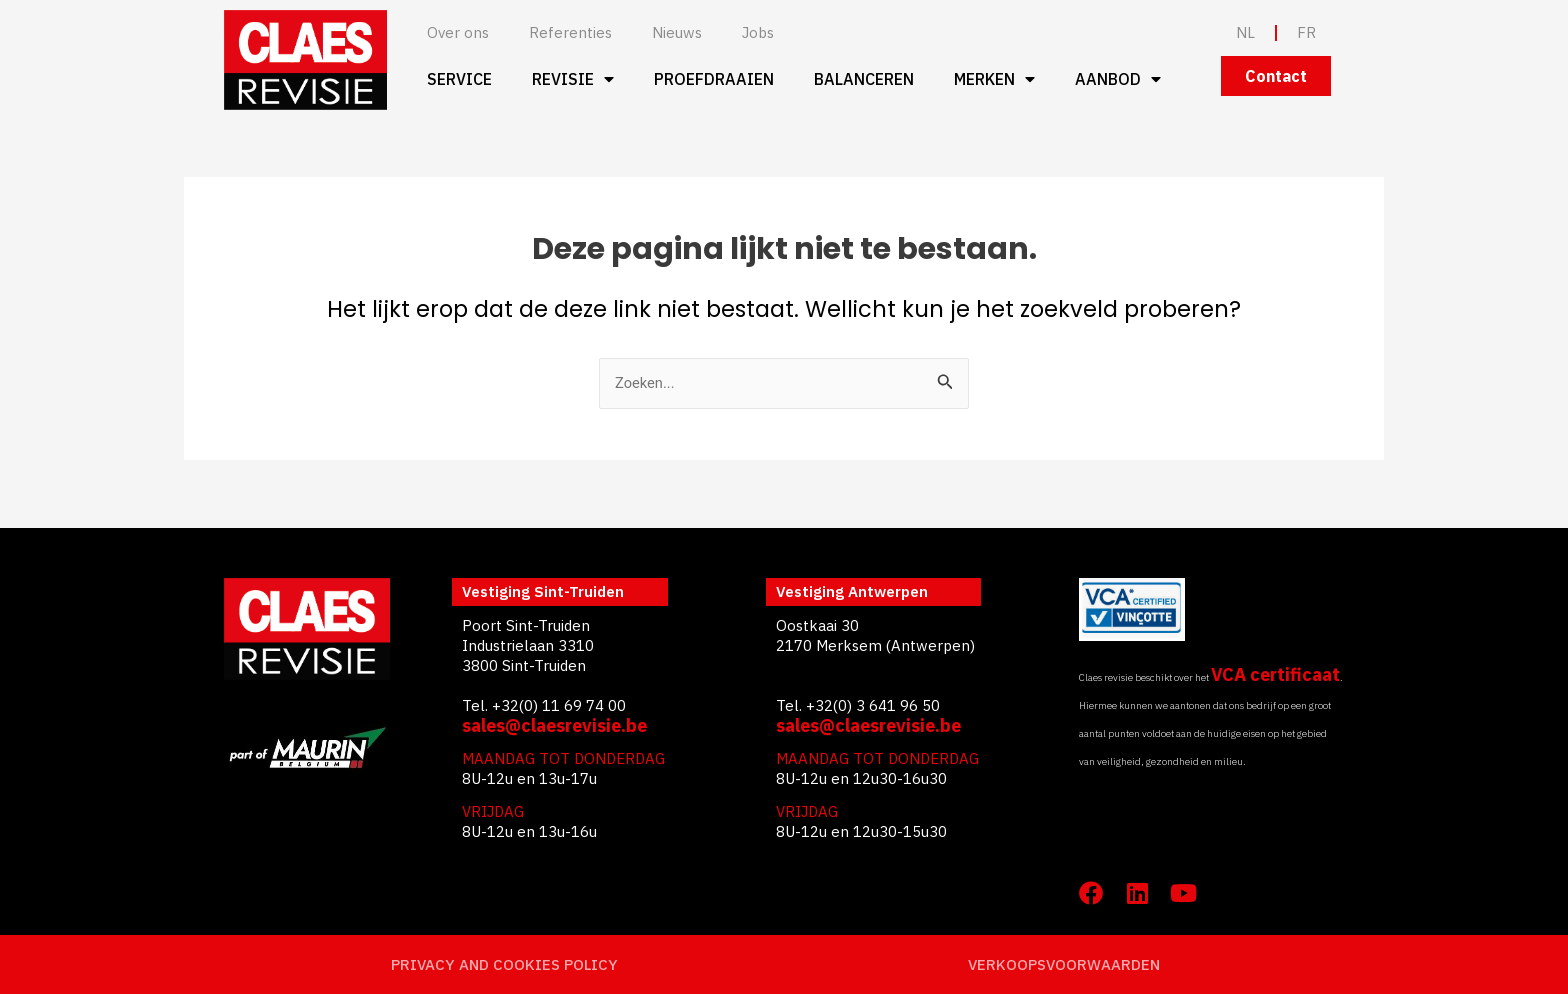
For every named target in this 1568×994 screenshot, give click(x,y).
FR (1306, 32)
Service (459, 79)
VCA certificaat (1275, 674)
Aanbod (1118, 79)
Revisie (573, 79)
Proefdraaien (714, 79)
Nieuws (677, 32)
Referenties (570, 32)
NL (1245, 32)
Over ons (458, 32)
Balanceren (864, 79)
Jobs (758, 32)
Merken (994, 79)
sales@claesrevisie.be (554, 725)
